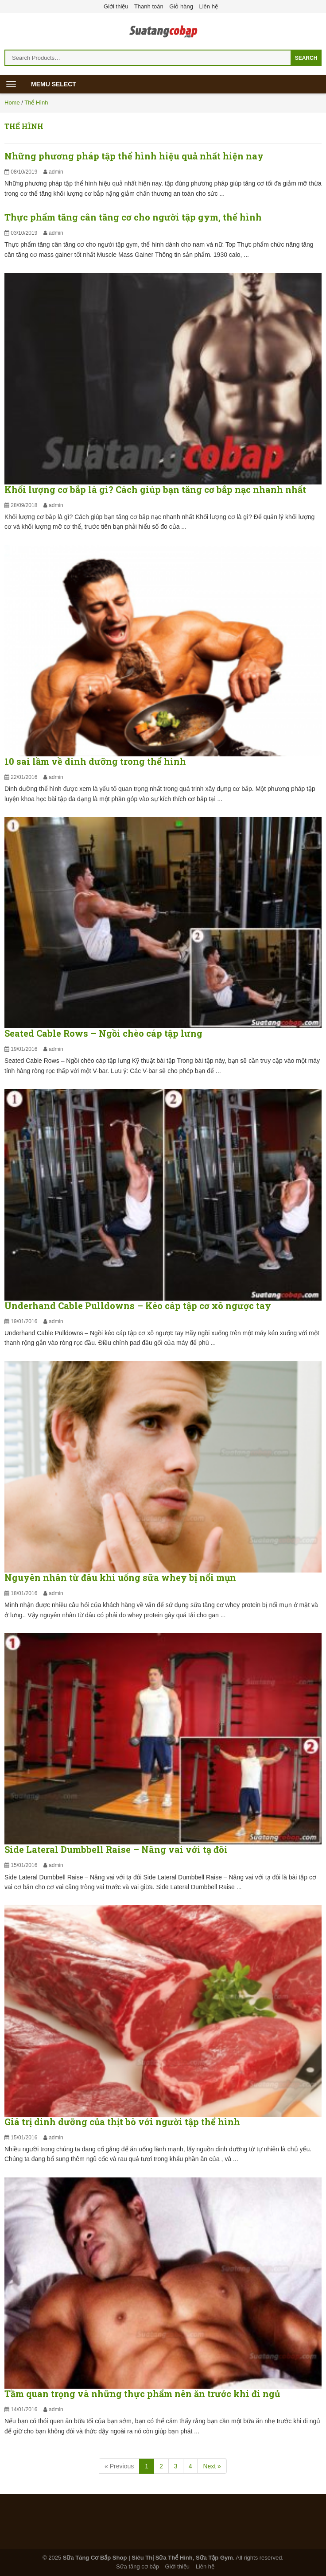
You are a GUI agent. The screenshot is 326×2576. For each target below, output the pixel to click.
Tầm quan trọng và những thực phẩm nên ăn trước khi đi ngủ (142, 2393)
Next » (212, 2466)
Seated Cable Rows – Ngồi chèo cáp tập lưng (103, 1033)
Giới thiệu (116, 6)
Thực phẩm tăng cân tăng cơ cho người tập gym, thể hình (133, 217)
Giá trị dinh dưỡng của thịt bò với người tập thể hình (122, 2121)
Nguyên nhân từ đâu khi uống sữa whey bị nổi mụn (120, 1577)
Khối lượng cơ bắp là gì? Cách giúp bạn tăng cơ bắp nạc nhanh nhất (155, 489)
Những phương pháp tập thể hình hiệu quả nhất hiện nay (134, 156)
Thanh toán (148, 6)
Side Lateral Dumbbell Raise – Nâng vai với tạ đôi (116, 1849)
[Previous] (119, 2466)
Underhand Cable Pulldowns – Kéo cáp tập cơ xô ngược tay (137, 1305)
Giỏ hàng (181, 6)
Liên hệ (208, 6)
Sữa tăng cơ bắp (137, 2566)
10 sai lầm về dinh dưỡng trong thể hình (95, 761)
